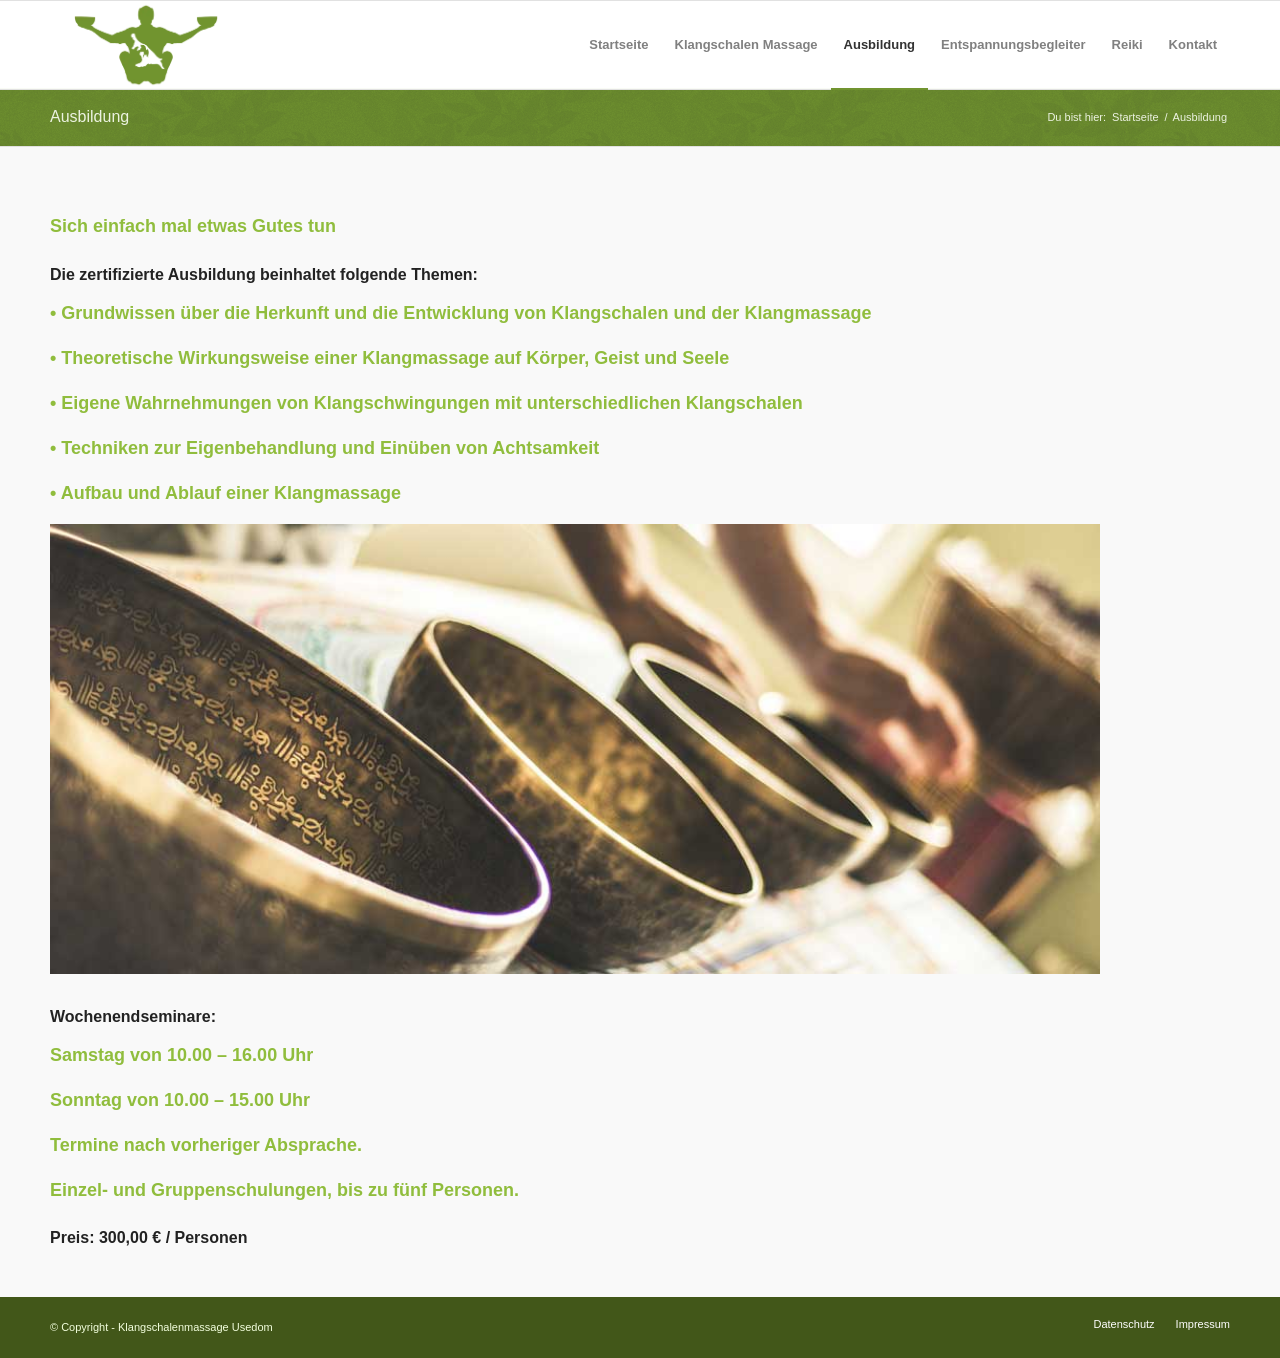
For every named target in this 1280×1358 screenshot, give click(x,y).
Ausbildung (89, 116)
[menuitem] (618, 45)
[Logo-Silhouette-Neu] (146, 45)
